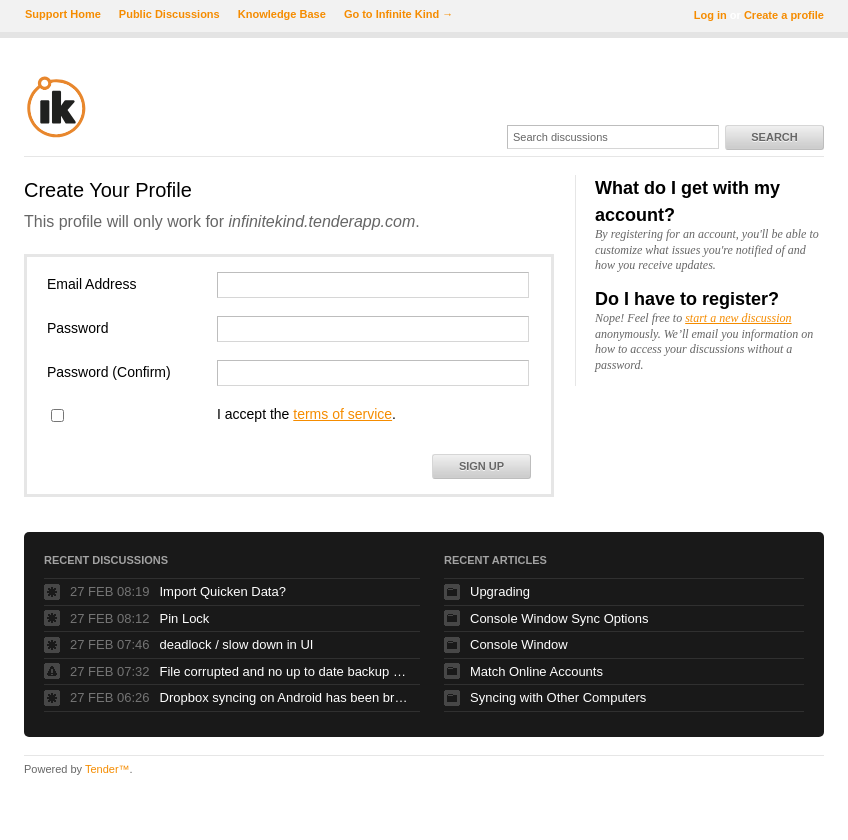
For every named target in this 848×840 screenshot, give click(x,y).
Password (77, 328)
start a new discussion (738, 318)
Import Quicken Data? (223, 591)
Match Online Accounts (536, 671)
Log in (710, 15)
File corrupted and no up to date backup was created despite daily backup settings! (285, 671)
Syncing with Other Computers (558, 697)
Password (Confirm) (109, 372)
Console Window (519, 644)
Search (774, 137)
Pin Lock (185, 618)
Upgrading (500, 591)
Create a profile (784, 15)
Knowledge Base (282, 14)
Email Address (91, 284)
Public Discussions (169, 14)
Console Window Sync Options (559, 618)
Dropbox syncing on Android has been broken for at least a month (285, 697)
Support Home (63, 14)
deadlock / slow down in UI (237, 644)
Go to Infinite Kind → (398, 14)
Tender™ (107, 769)
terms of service (342, 414)
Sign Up (481, 466)
